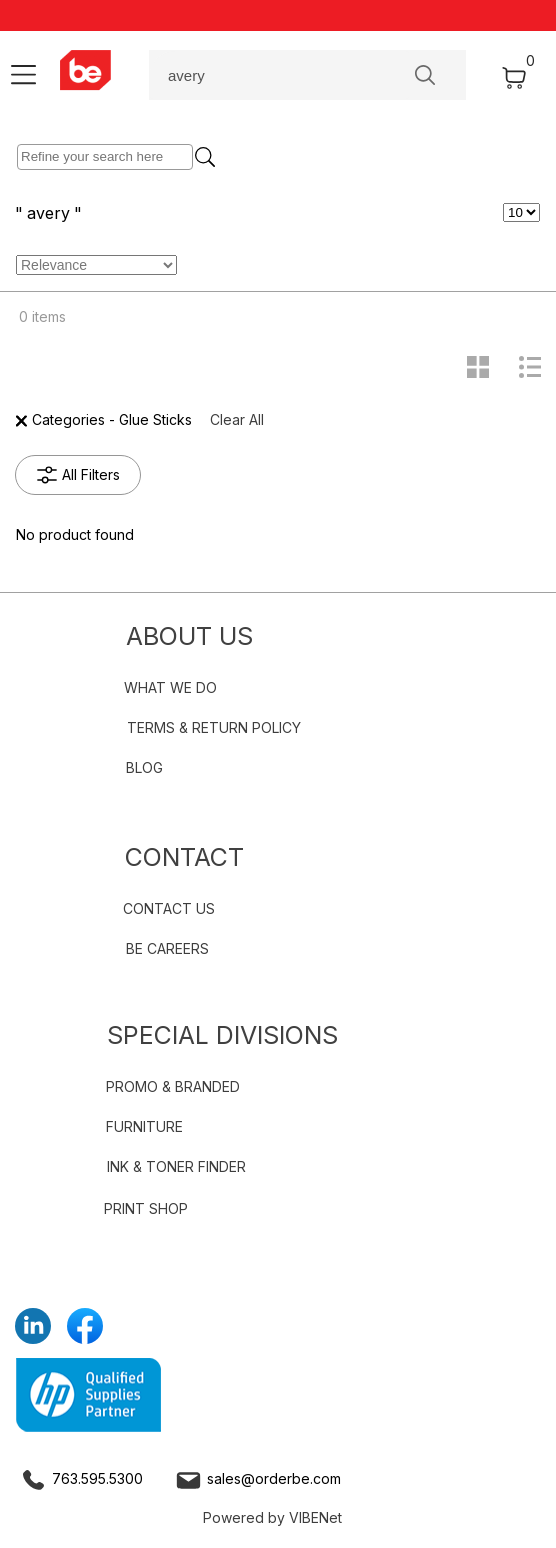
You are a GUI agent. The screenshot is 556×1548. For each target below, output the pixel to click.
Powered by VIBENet (272, 1517)
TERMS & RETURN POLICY (214, 727)
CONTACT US (169, 908)
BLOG (144, 767)
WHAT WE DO (170, 687)
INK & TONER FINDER (176, 1166)
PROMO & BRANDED (173, 1086)
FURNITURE (144, 1126)
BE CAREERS (167, 948)
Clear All (237, 419)
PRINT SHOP (146, 1208)
